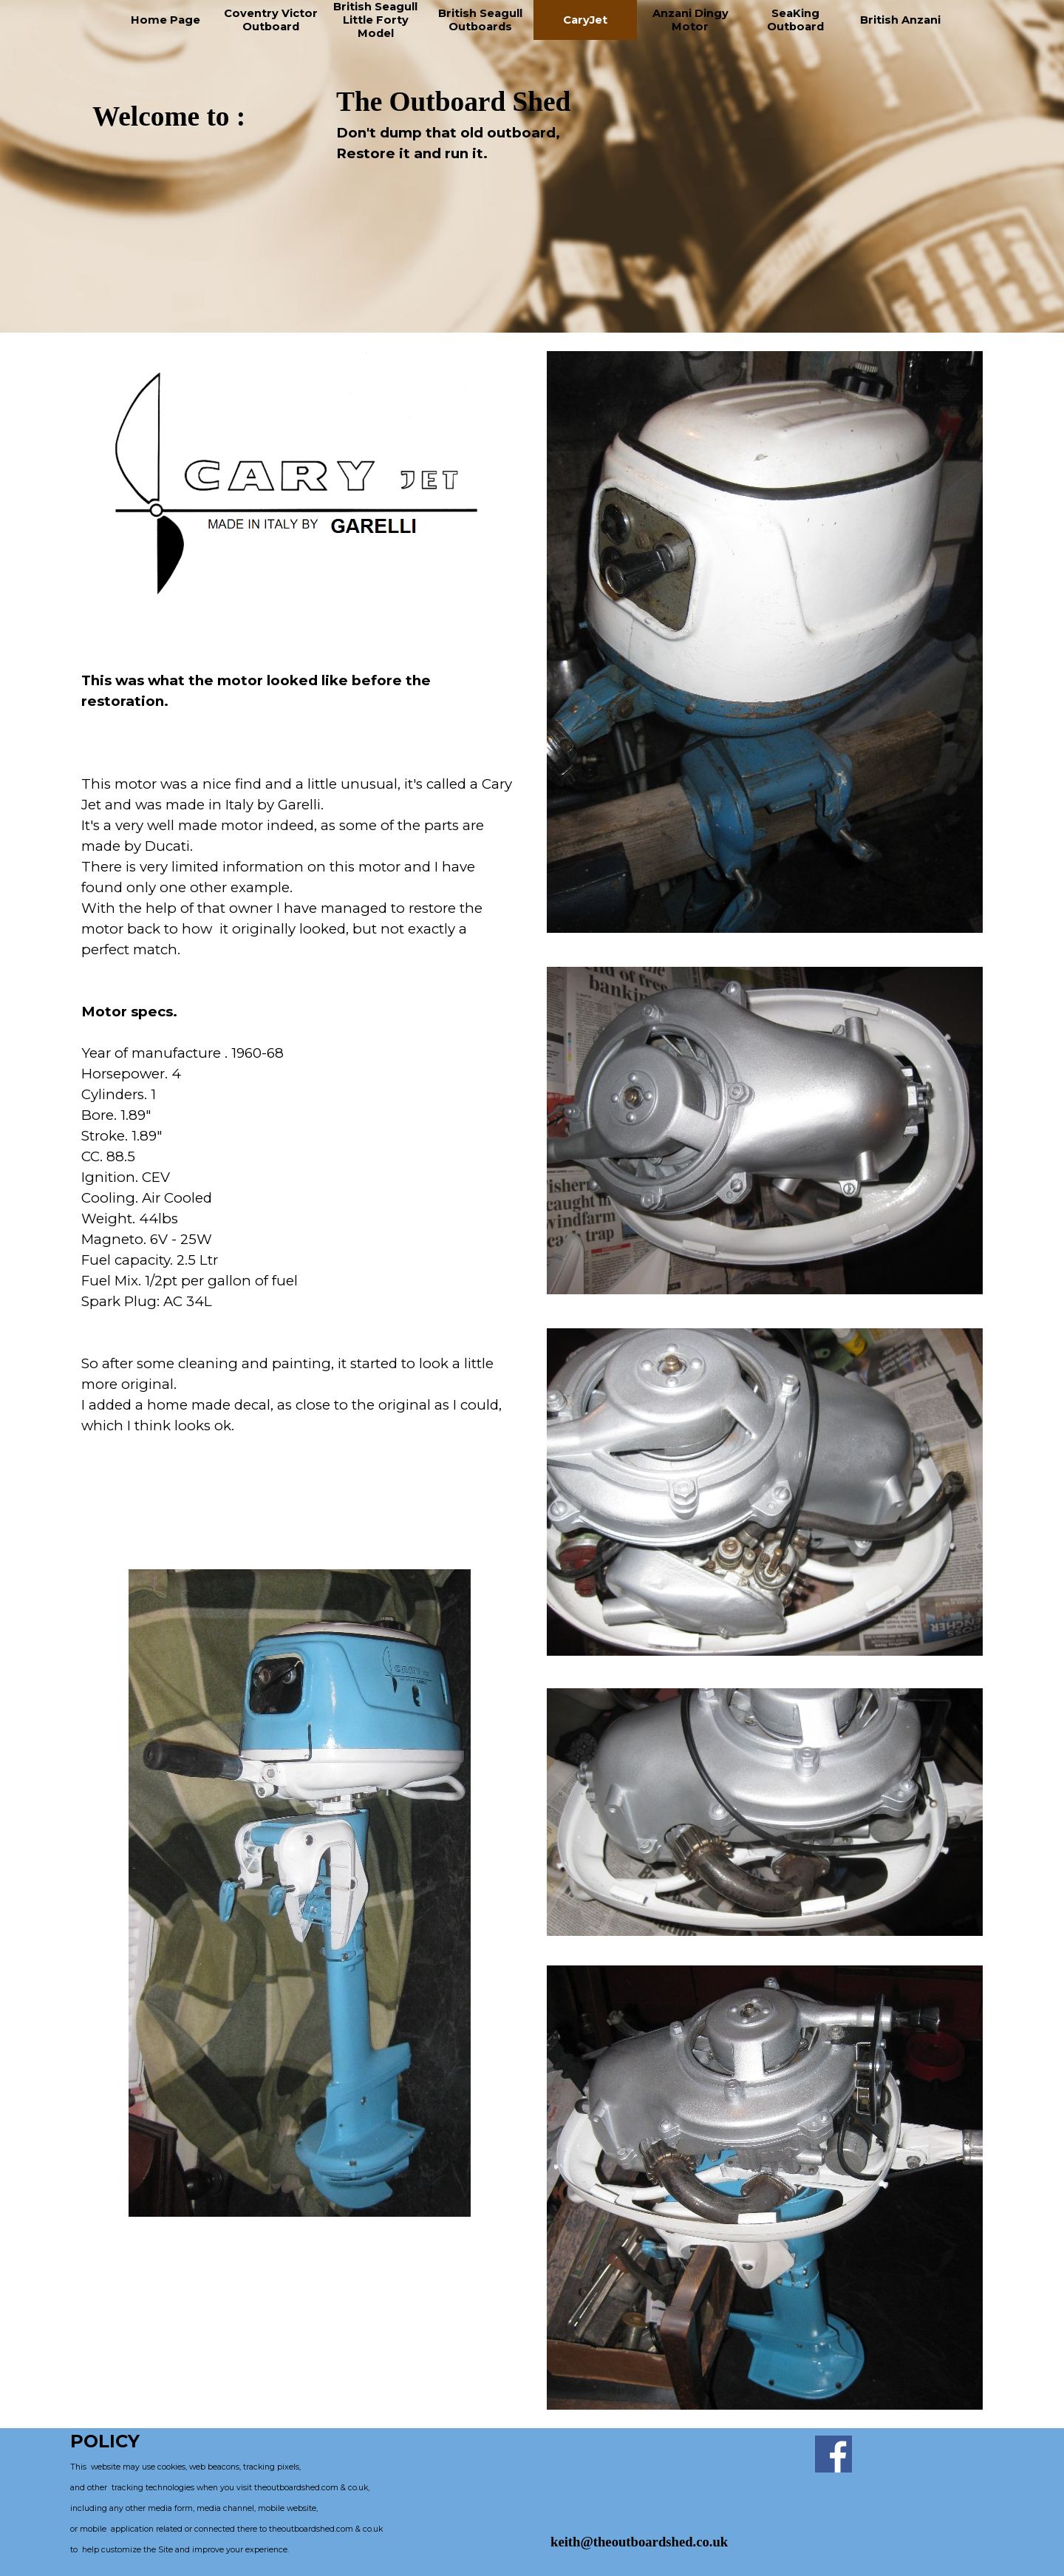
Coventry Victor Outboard (271, 20)
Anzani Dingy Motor (690, 20)
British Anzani (900, 20)
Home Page (165, 20)
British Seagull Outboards (480, 20)
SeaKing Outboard (795, 20)
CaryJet (585, 20)
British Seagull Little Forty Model (375, 20)
